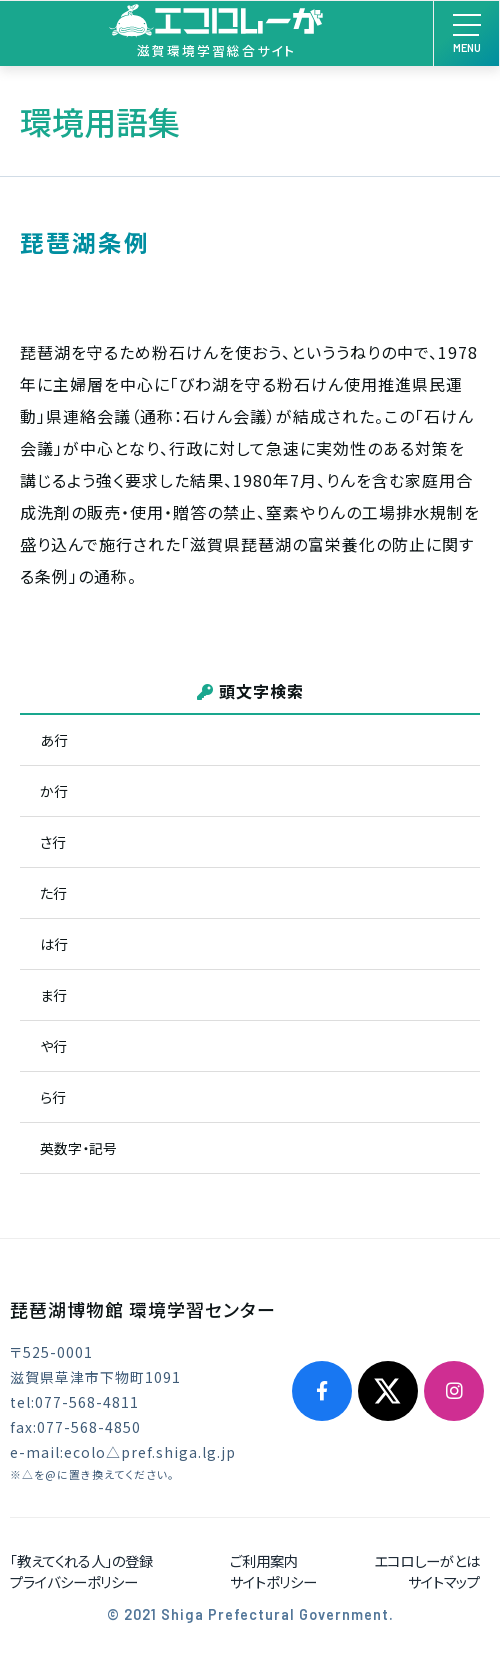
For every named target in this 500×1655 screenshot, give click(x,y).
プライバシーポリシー (74, 1581)
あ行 (54, 740)
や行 (53, 1046)
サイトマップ (444, 1581)
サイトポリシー (273, 1581)
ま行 (53, 995)
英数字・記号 (78, 1148)
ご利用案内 (264, 1560)
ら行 (53, 1097)
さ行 (53, 842)
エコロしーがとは (427, 1560)
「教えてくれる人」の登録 (81, 1560)
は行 (54, 944)
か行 (54, 791)
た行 (53, 893)
